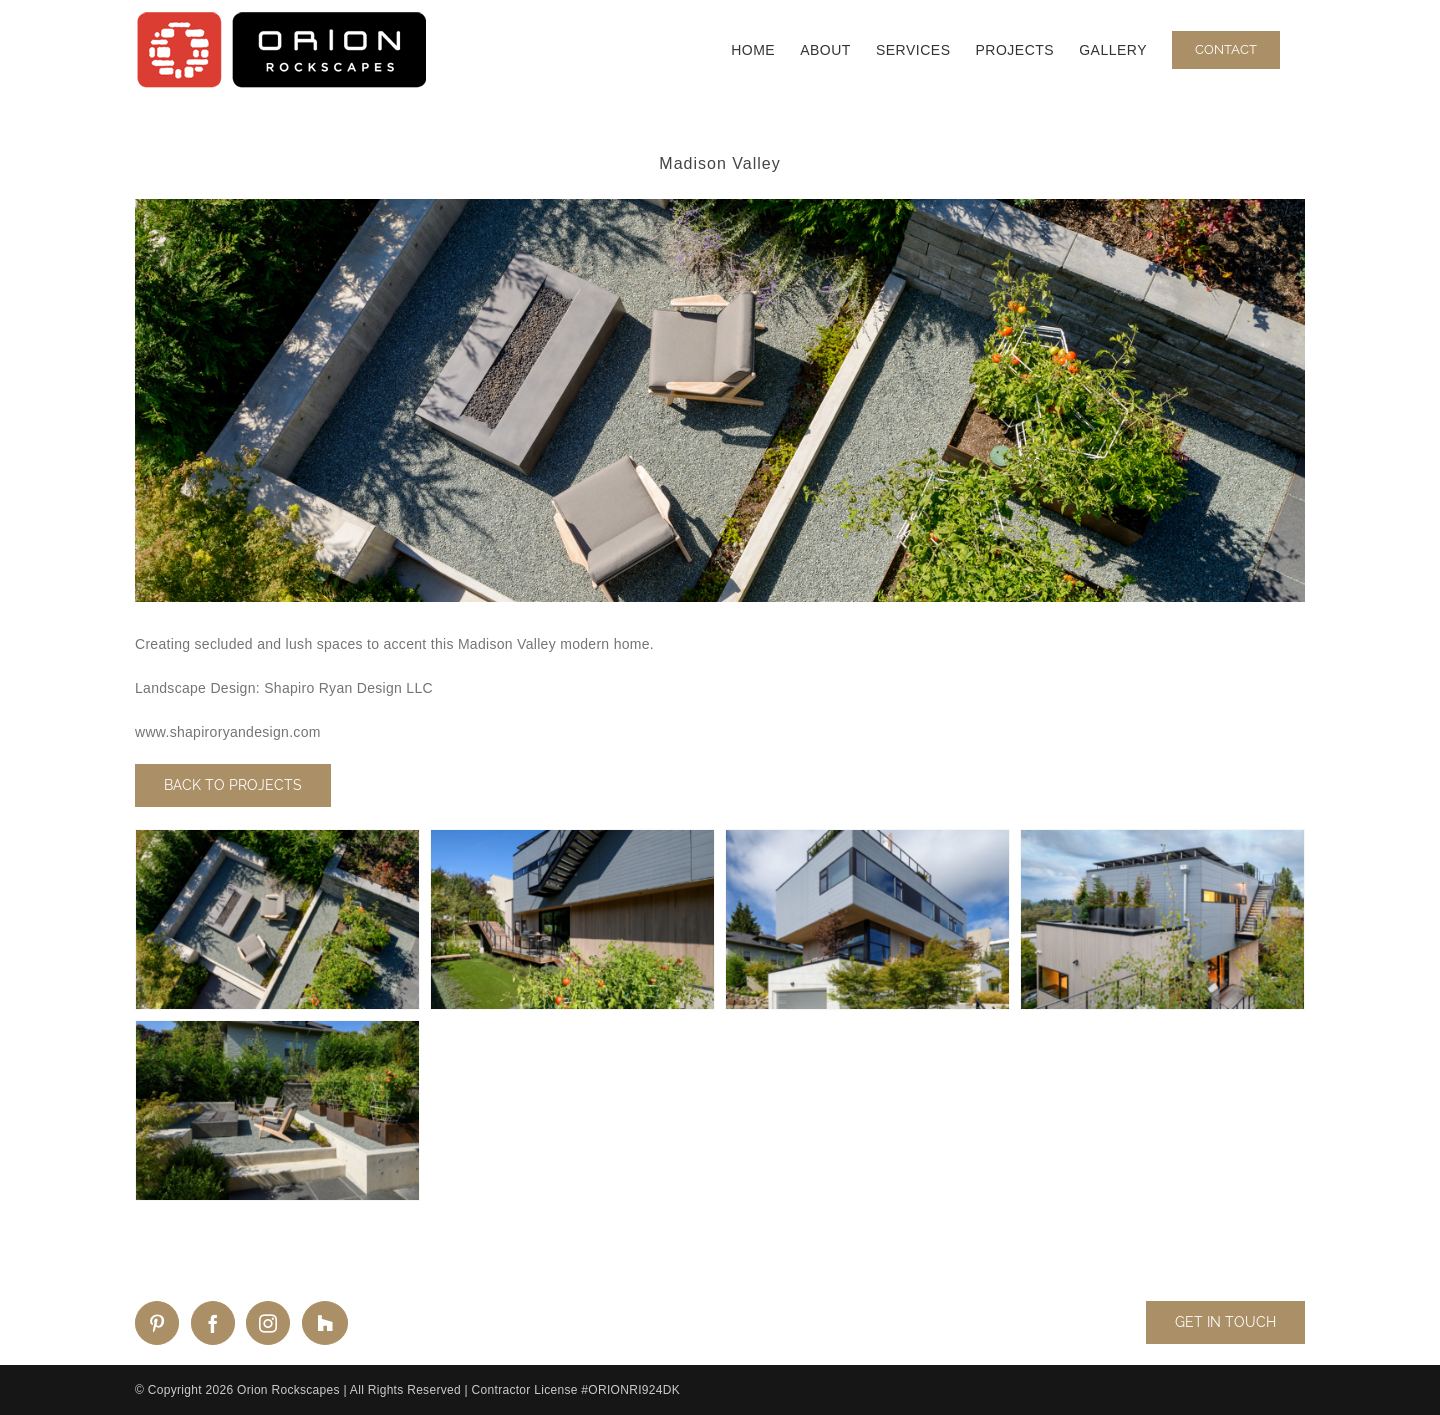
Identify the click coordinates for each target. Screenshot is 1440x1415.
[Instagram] (268, 1323)
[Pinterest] (157, 1323)
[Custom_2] (325, 1323)
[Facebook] (213, 1323)
